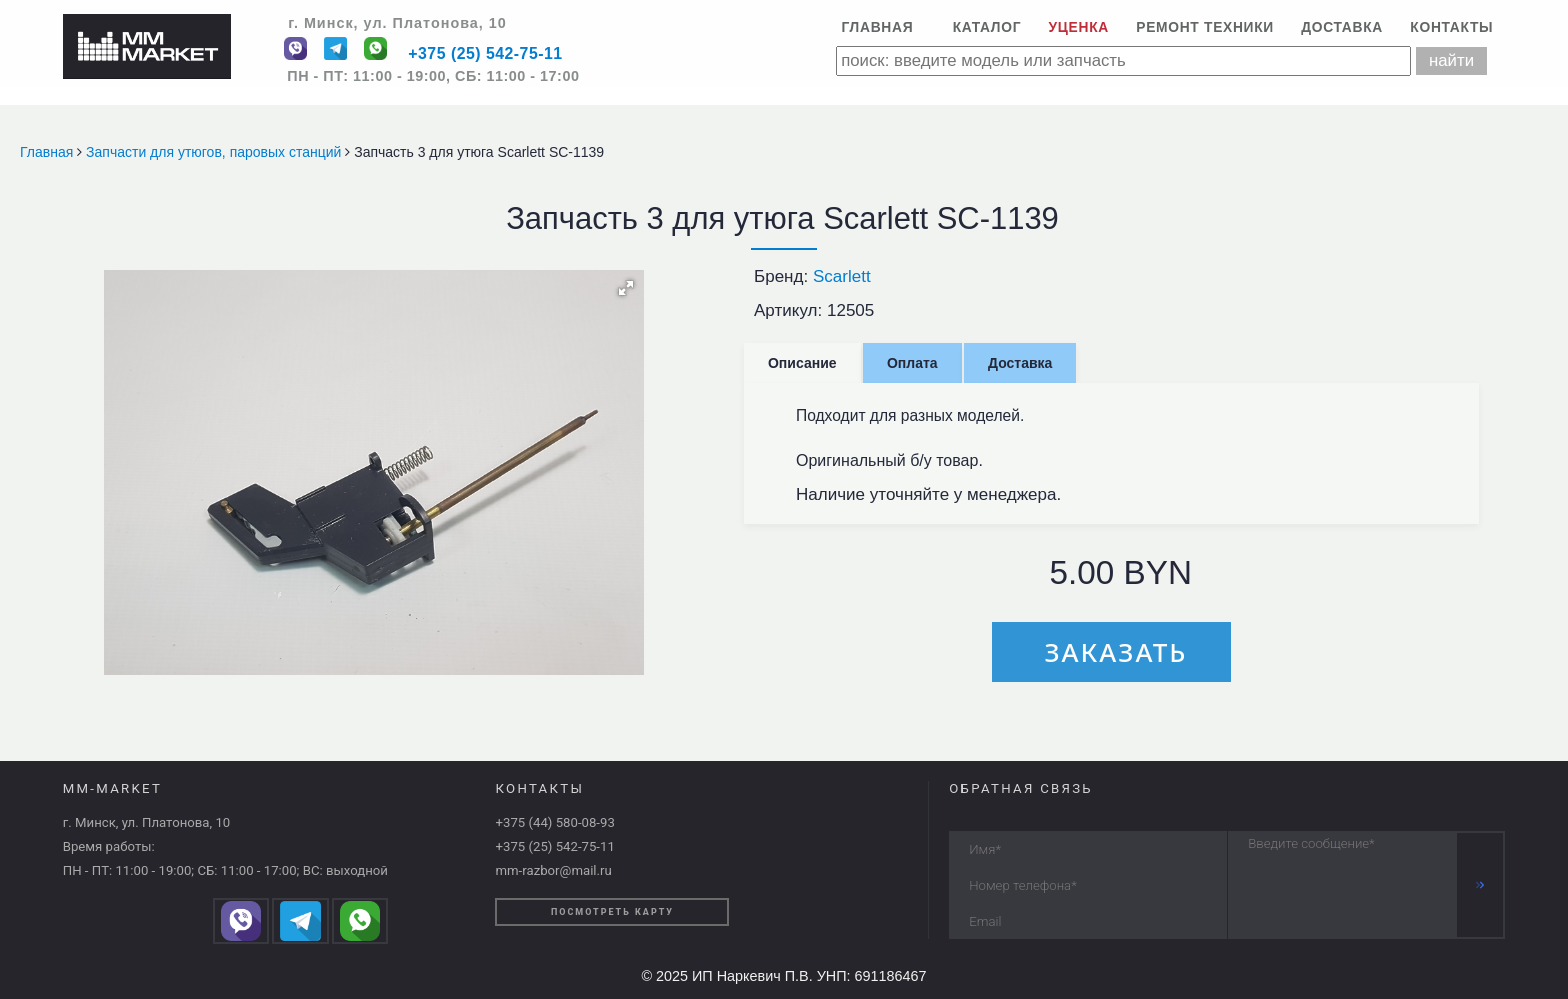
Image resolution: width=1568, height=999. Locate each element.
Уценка (1079, 27)
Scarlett (842, 276)
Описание (802, 363)
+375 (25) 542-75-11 (485, 54)
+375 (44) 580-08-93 (554, 822)
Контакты (1451, 27)
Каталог (987, 27)
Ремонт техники (1205, 27)
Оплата (912, 363)
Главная (877, 27)
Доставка (1342, 27)
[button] (626, 288)
